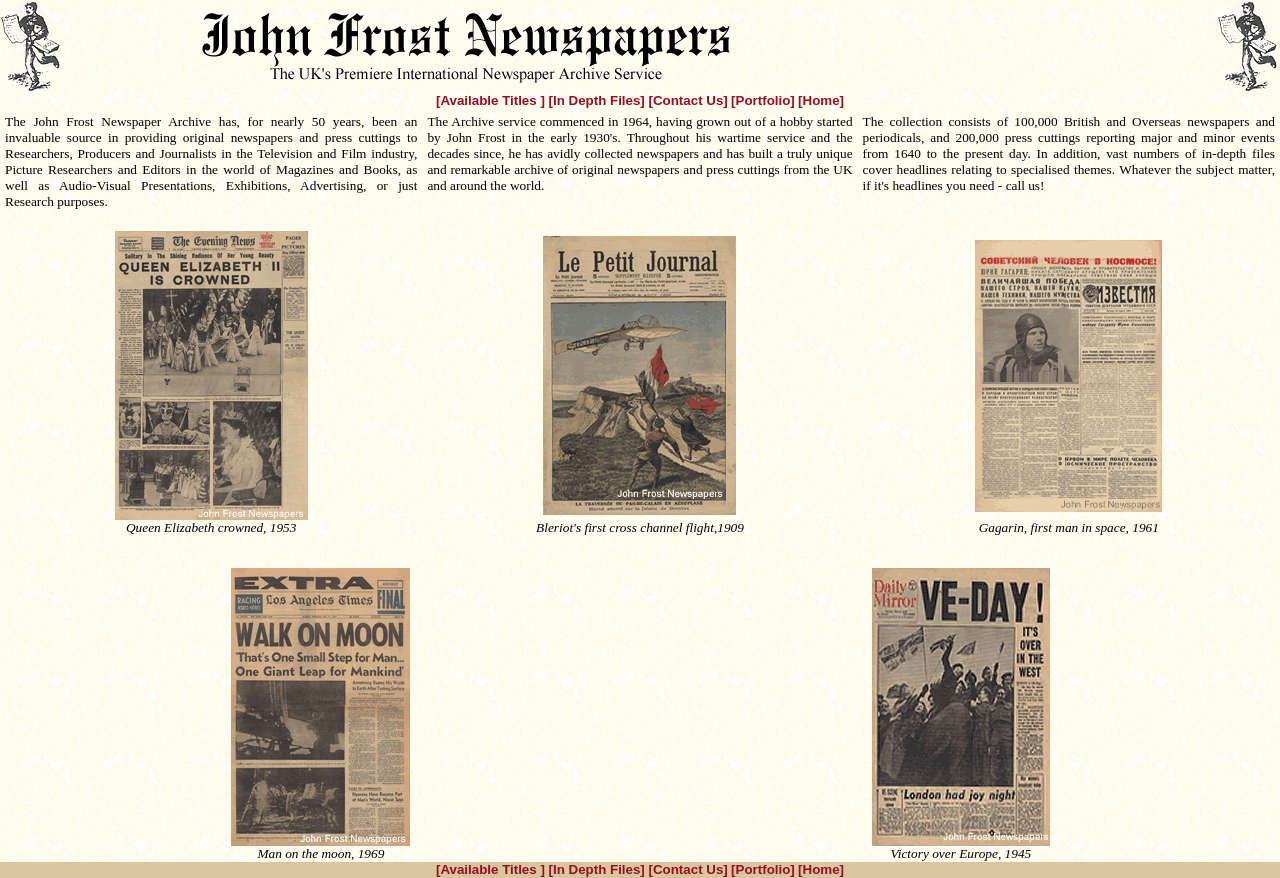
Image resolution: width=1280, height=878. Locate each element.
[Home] (821, 100)
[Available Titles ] (492, 100)
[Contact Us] (688, 100)
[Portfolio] (763, 100)
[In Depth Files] (599, 100)
